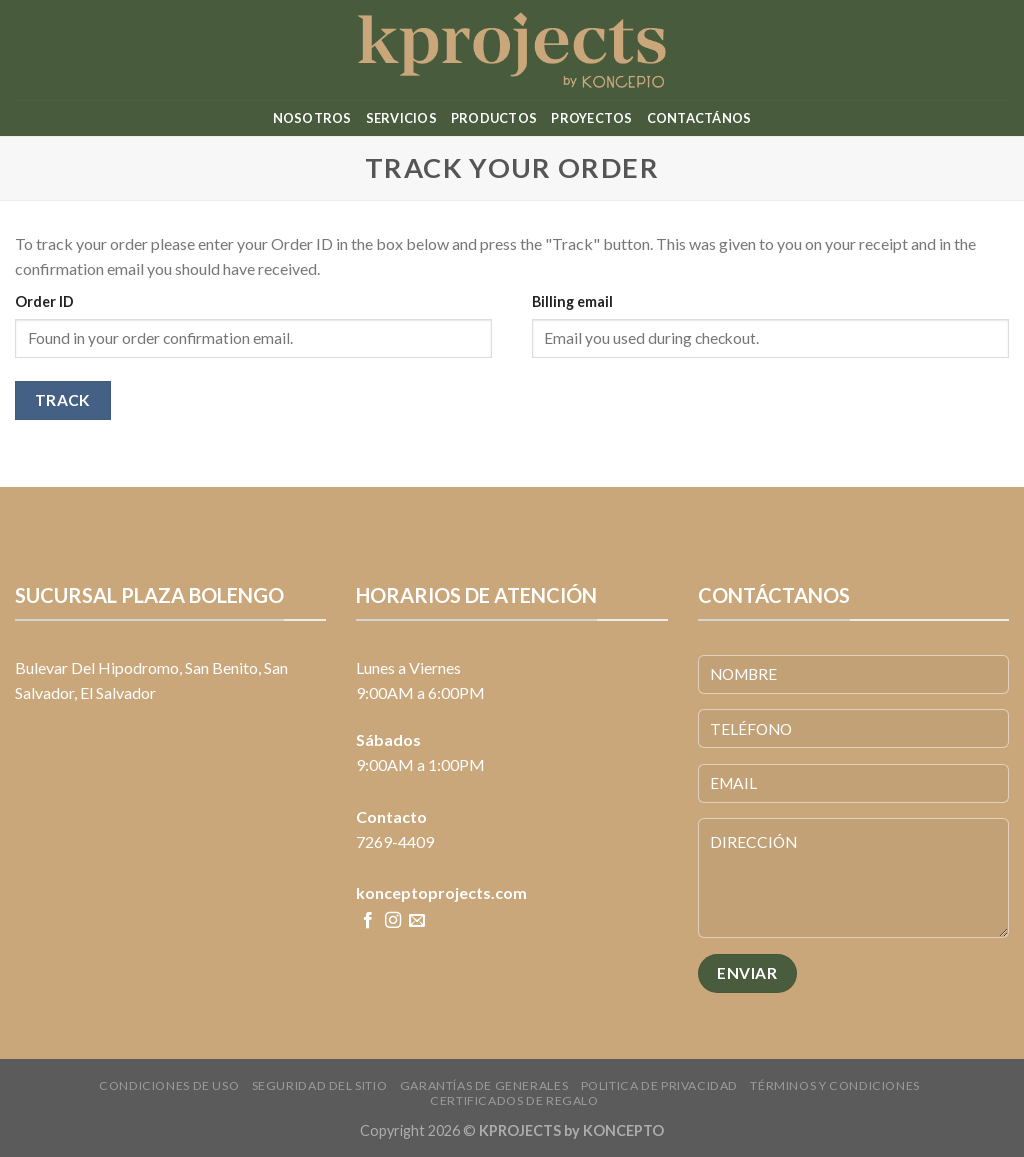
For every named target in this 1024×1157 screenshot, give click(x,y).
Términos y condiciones (834, 1085)
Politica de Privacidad (659, 1085)
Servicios (401, 118)
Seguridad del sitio (320, 1085)
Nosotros (312, 118)
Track (63, 400)
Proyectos (591, 118)
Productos (494, 118)
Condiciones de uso (169, 1085)
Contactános (699, 118)
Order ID (44, 301)
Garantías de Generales (484, 1085)
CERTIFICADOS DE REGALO (514, 1100)
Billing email (572, 301)
